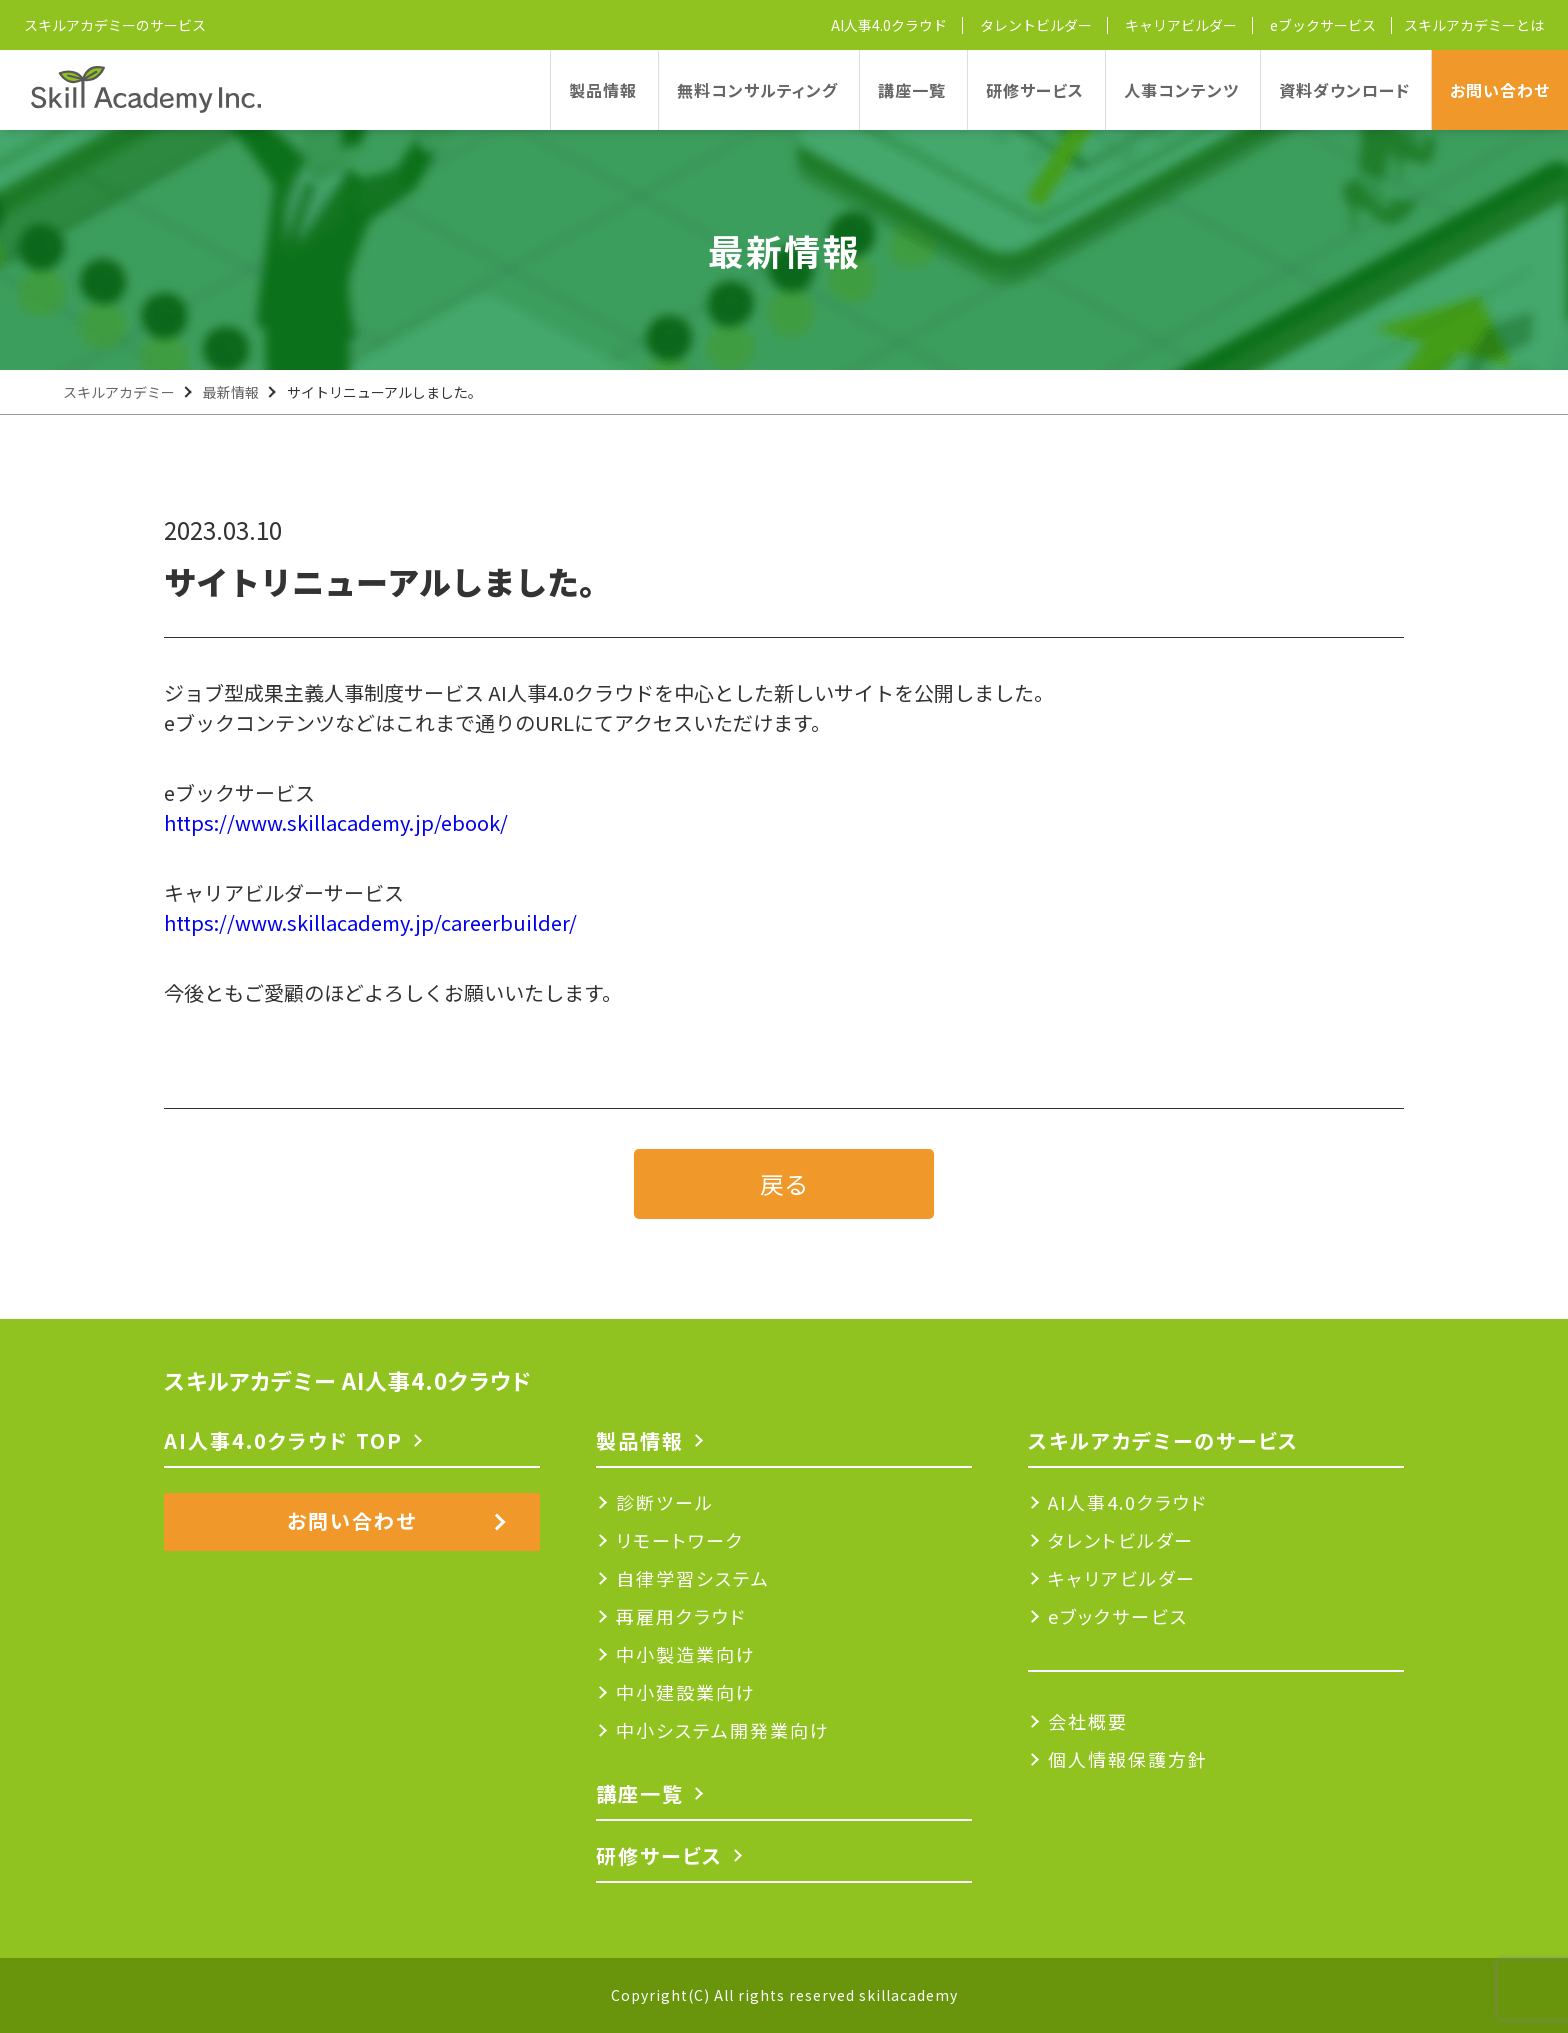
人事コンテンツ (1181, 90)
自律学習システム (693, 1578)
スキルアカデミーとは (1474, 25)
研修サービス (1035, 90)
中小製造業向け (686, 1654)
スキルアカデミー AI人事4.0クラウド (348, 1380)
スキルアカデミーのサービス (115, 25)
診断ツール (665, 1502)
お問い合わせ (1500, 90)
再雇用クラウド (681, 1616)
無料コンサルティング (757, 90)
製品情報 (603, 90)
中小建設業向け (686, 1692)
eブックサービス (1323, 25)
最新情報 (231, 392)
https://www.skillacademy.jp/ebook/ (336, 822)
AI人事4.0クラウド (889, 25)
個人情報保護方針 (1128, 1759)
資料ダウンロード (1344, 90)
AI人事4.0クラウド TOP (283, 1440)
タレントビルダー (1036, 25)
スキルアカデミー (119, 392)
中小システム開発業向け (723, 1730)
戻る (784, 1183)
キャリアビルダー (1181, 25)
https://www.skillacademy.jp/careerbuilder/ (370, 922)
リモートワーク (680, 1540)
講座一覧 (912, 90)
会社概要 (1088, 1721)
